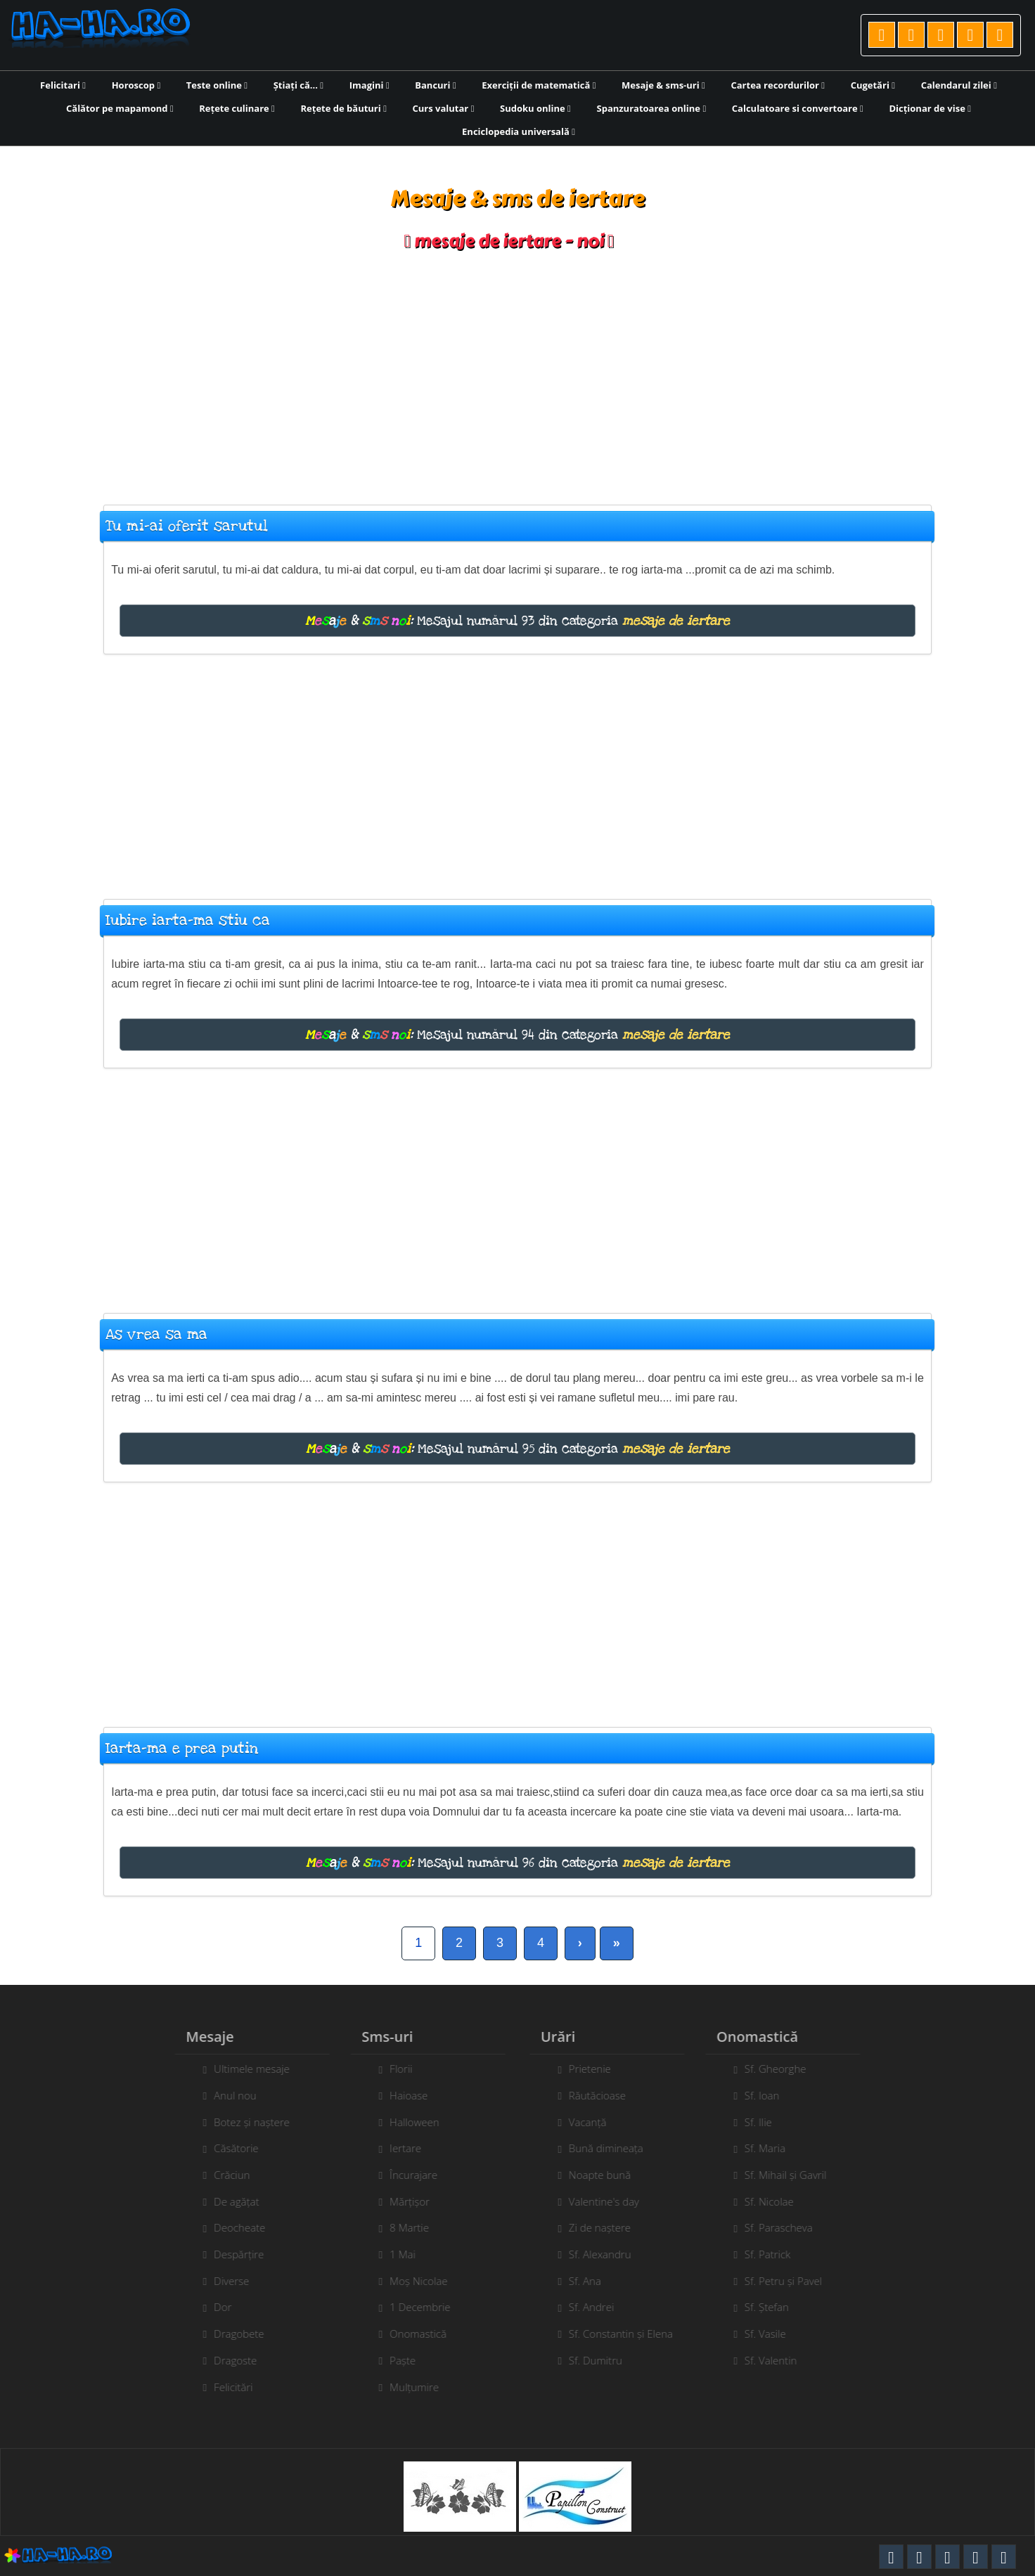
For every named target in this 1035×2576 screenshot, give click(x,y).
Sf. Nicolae (775, 2201)
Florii (394, 2069)
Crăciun (225, 2175)
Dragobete (232, 2333)
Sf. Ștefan (773, 2307)
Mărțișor (403, 2201)
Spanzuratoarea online (652, 108)
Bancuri (435, 85)
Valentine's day (610, 2201)
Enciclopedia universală (518, 131)
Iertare (399, 2148)
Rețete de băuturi (343, 108)
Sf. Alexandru (606, 2254)
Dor (216, 2307)
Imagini (369, 85)
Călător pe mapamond (120, 108)
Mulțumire (407, 2387)
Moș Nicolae (412, 2281)
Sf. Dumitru (602, 2360)
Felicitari (63, 85)
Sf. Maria (771, 2148)
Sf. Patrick (774, 2254)
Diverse (225, 2281)
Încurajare (407, 2175)
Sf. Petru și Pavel (789, 2281)
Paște (396, 2360)
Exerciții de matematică (539, 85)
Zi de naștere (606, 2227)
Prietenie (596, 2069)
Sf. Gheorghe (782, 2069)
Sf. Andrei (597, 2307)
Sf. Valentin (777, 2360)
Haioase (402, 2095)
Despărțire (232, 2254)
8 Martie (403, 2227)
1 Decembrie (413, 2307)
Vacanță (594, 2122)
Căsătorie (229, 2148)
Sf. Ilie (764, 2122)
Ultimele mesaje (245, 2069)
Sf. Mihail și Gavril (792, 2175)
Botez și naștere (245, 2122)
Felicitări (226, 2387)
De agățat (229, 2201)
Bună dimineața (612, 2148)
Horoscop (136, 85)
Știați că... (298, 85)
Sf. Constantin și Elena (627, 2333)
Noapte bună (606, 2175)
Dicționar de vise (930, 108)
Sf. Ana (591, 2281)
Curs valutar (444, 108)
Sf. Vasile (771, 2333)
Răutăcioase (603, 2095)
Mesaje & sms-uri (663, 85)
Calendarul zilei (959, 85)
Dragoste (228, 2360)
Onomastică (411, 2333)
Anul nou (228, 2095)
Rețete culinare (237, 108)
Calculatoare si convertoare (797, 108)
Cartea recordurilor (778, 85)
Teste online (217, 85)
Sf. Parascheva (785, 2227)
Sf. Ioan (768, 2095)
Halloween (408, 2122)
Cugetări (873, 85)
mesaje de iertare (676, 620)
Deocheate (233, 2227)
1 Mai (396, 2254)
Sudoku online (535, 108)
